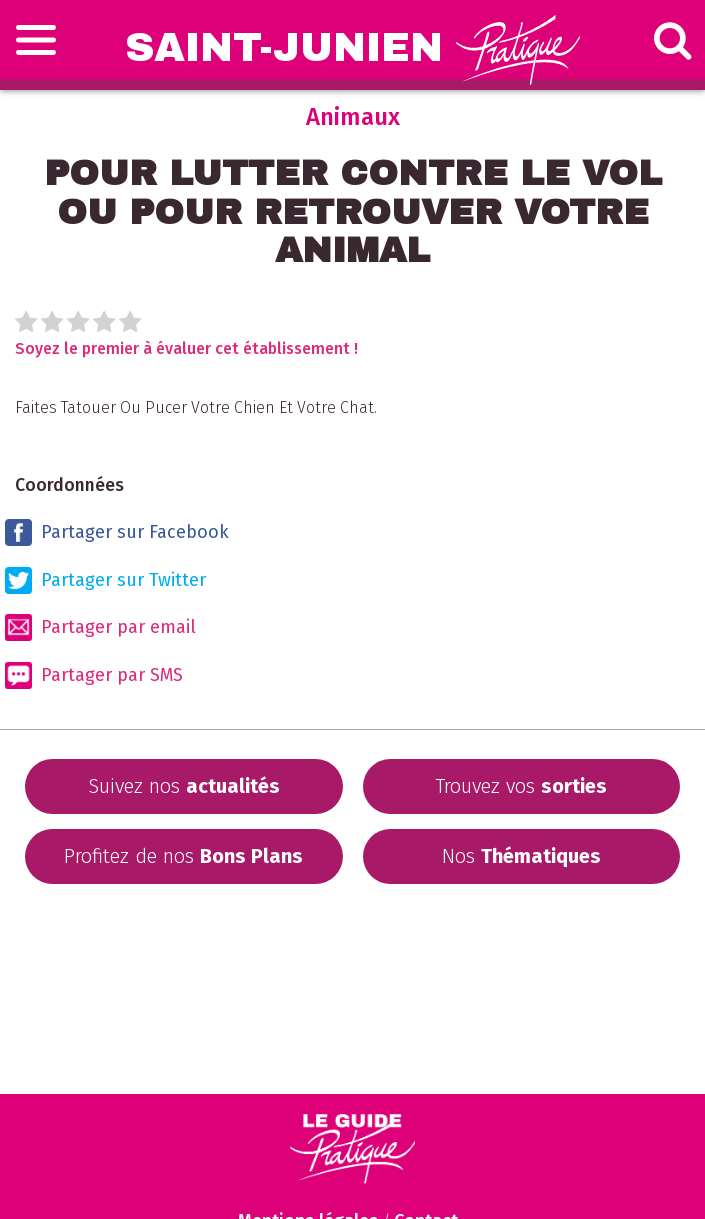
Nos (521, 856)
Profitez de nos (183, 856)
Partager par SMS (94, 675)
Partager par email (100, 627)
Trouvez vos (521, 786)
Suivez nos (184, 786)
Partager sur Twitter (105, 580)
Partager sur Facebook (117, 532)
